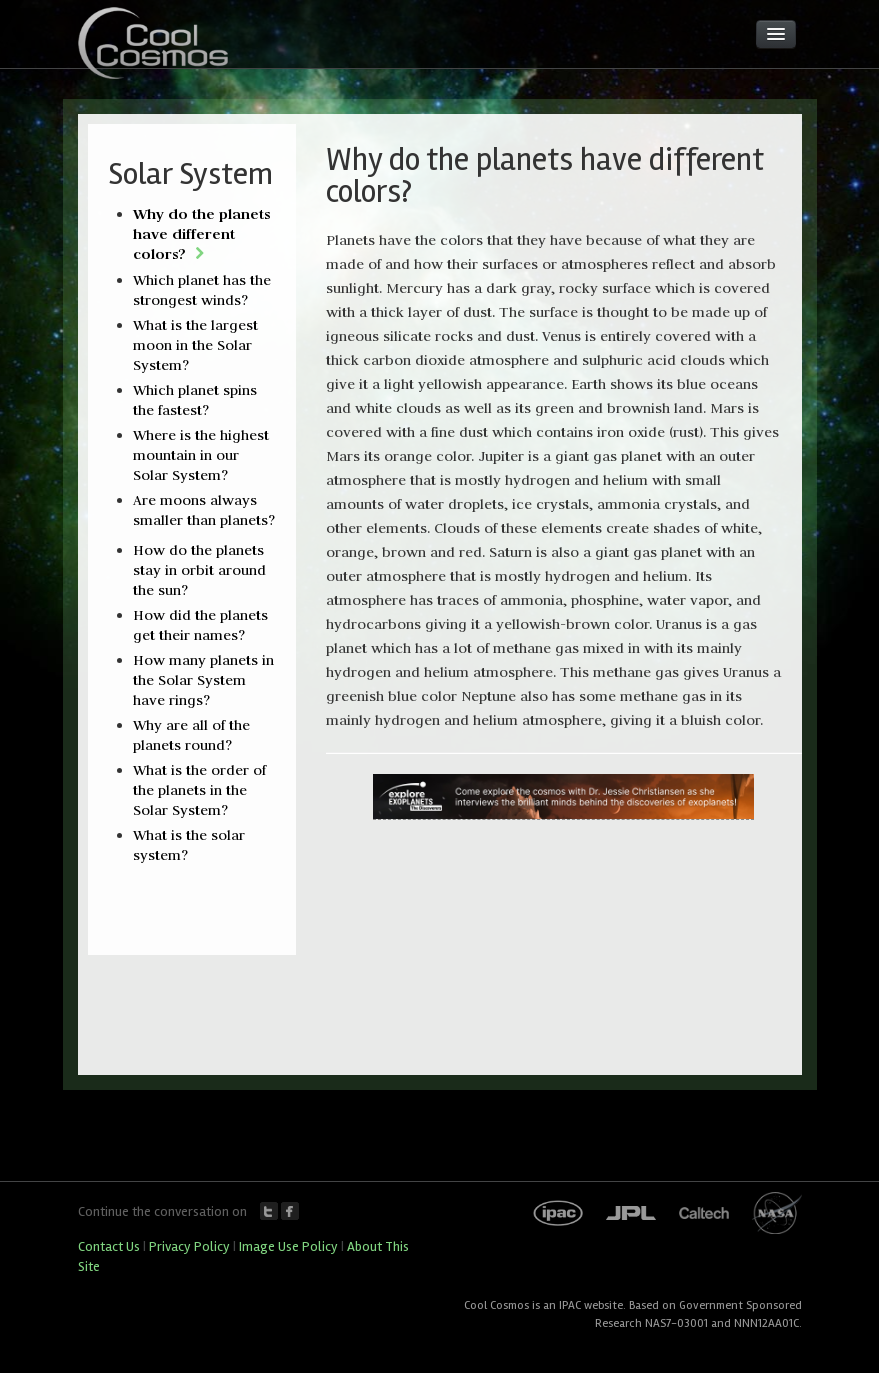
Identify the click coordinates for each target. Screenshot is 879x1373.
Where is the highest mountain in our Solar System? (201, 455)
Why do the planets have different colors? (201, 233)
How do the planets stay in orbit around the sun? (199, 570)
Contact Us (109, 1246)
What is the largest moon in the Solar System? (195, 345)
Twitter (269, 1211)
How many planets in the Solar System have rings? (203, 680)
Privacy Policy (189, 1246)
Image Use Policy (288, 1246)
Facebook (290, 1211)
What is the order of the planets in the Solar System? (199, 790)
